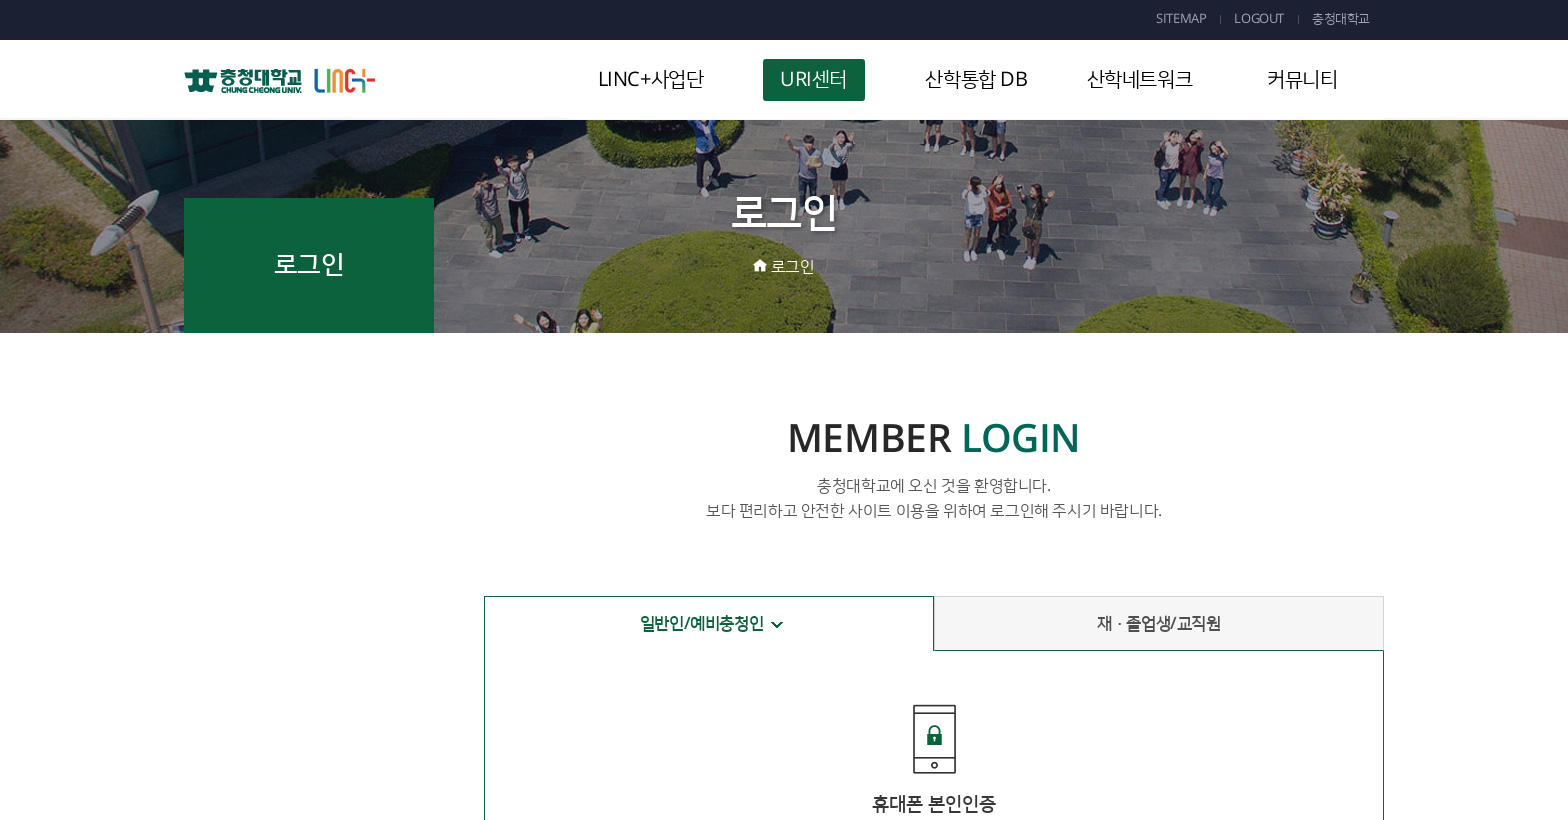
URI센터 (813, 80)
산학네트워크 (1140, 80)
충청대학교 (1341, 19)
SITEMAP (1181, 19)
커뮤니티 (1302, 80)
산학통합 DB (976, 80)
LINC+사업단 (651, 80)
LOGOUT (1259, 19)
